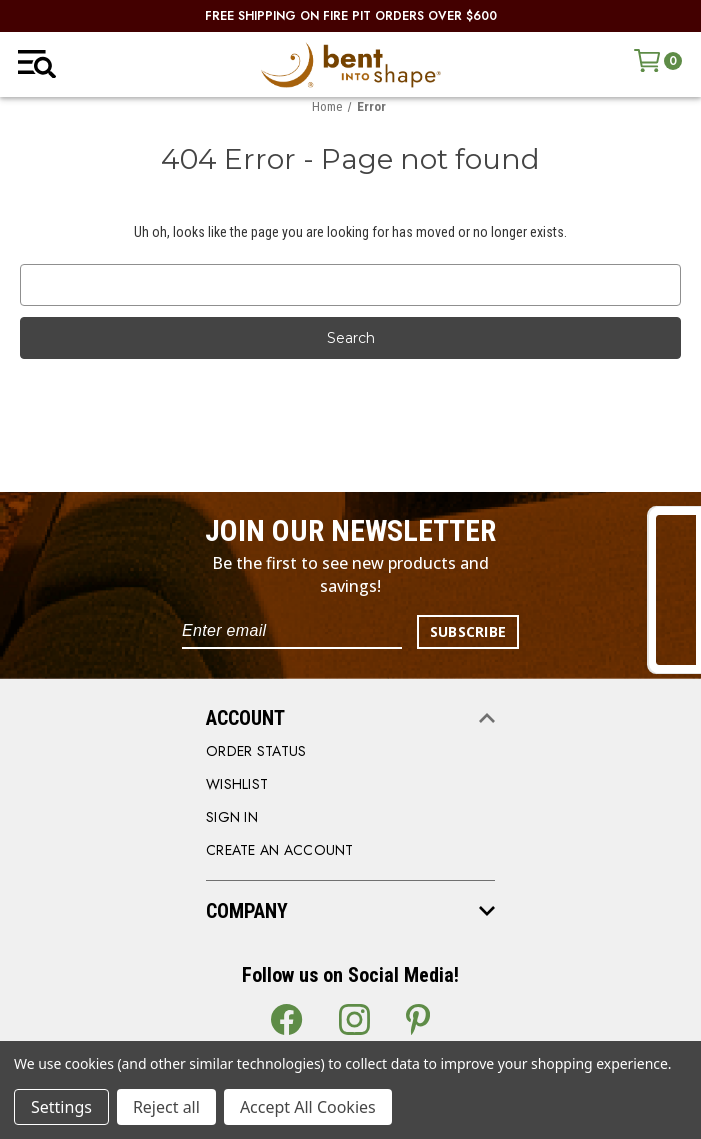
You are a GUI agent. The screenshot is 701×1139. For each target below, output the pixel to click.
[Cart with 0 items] (658, 60)
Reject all (166, 1107)
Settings (61, 1107)
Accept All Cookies (308, 1107)
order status (256, 751)
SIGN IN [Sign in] (232, 817)
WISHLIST (237, 784)
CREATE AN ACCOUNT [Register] (280, 850)
